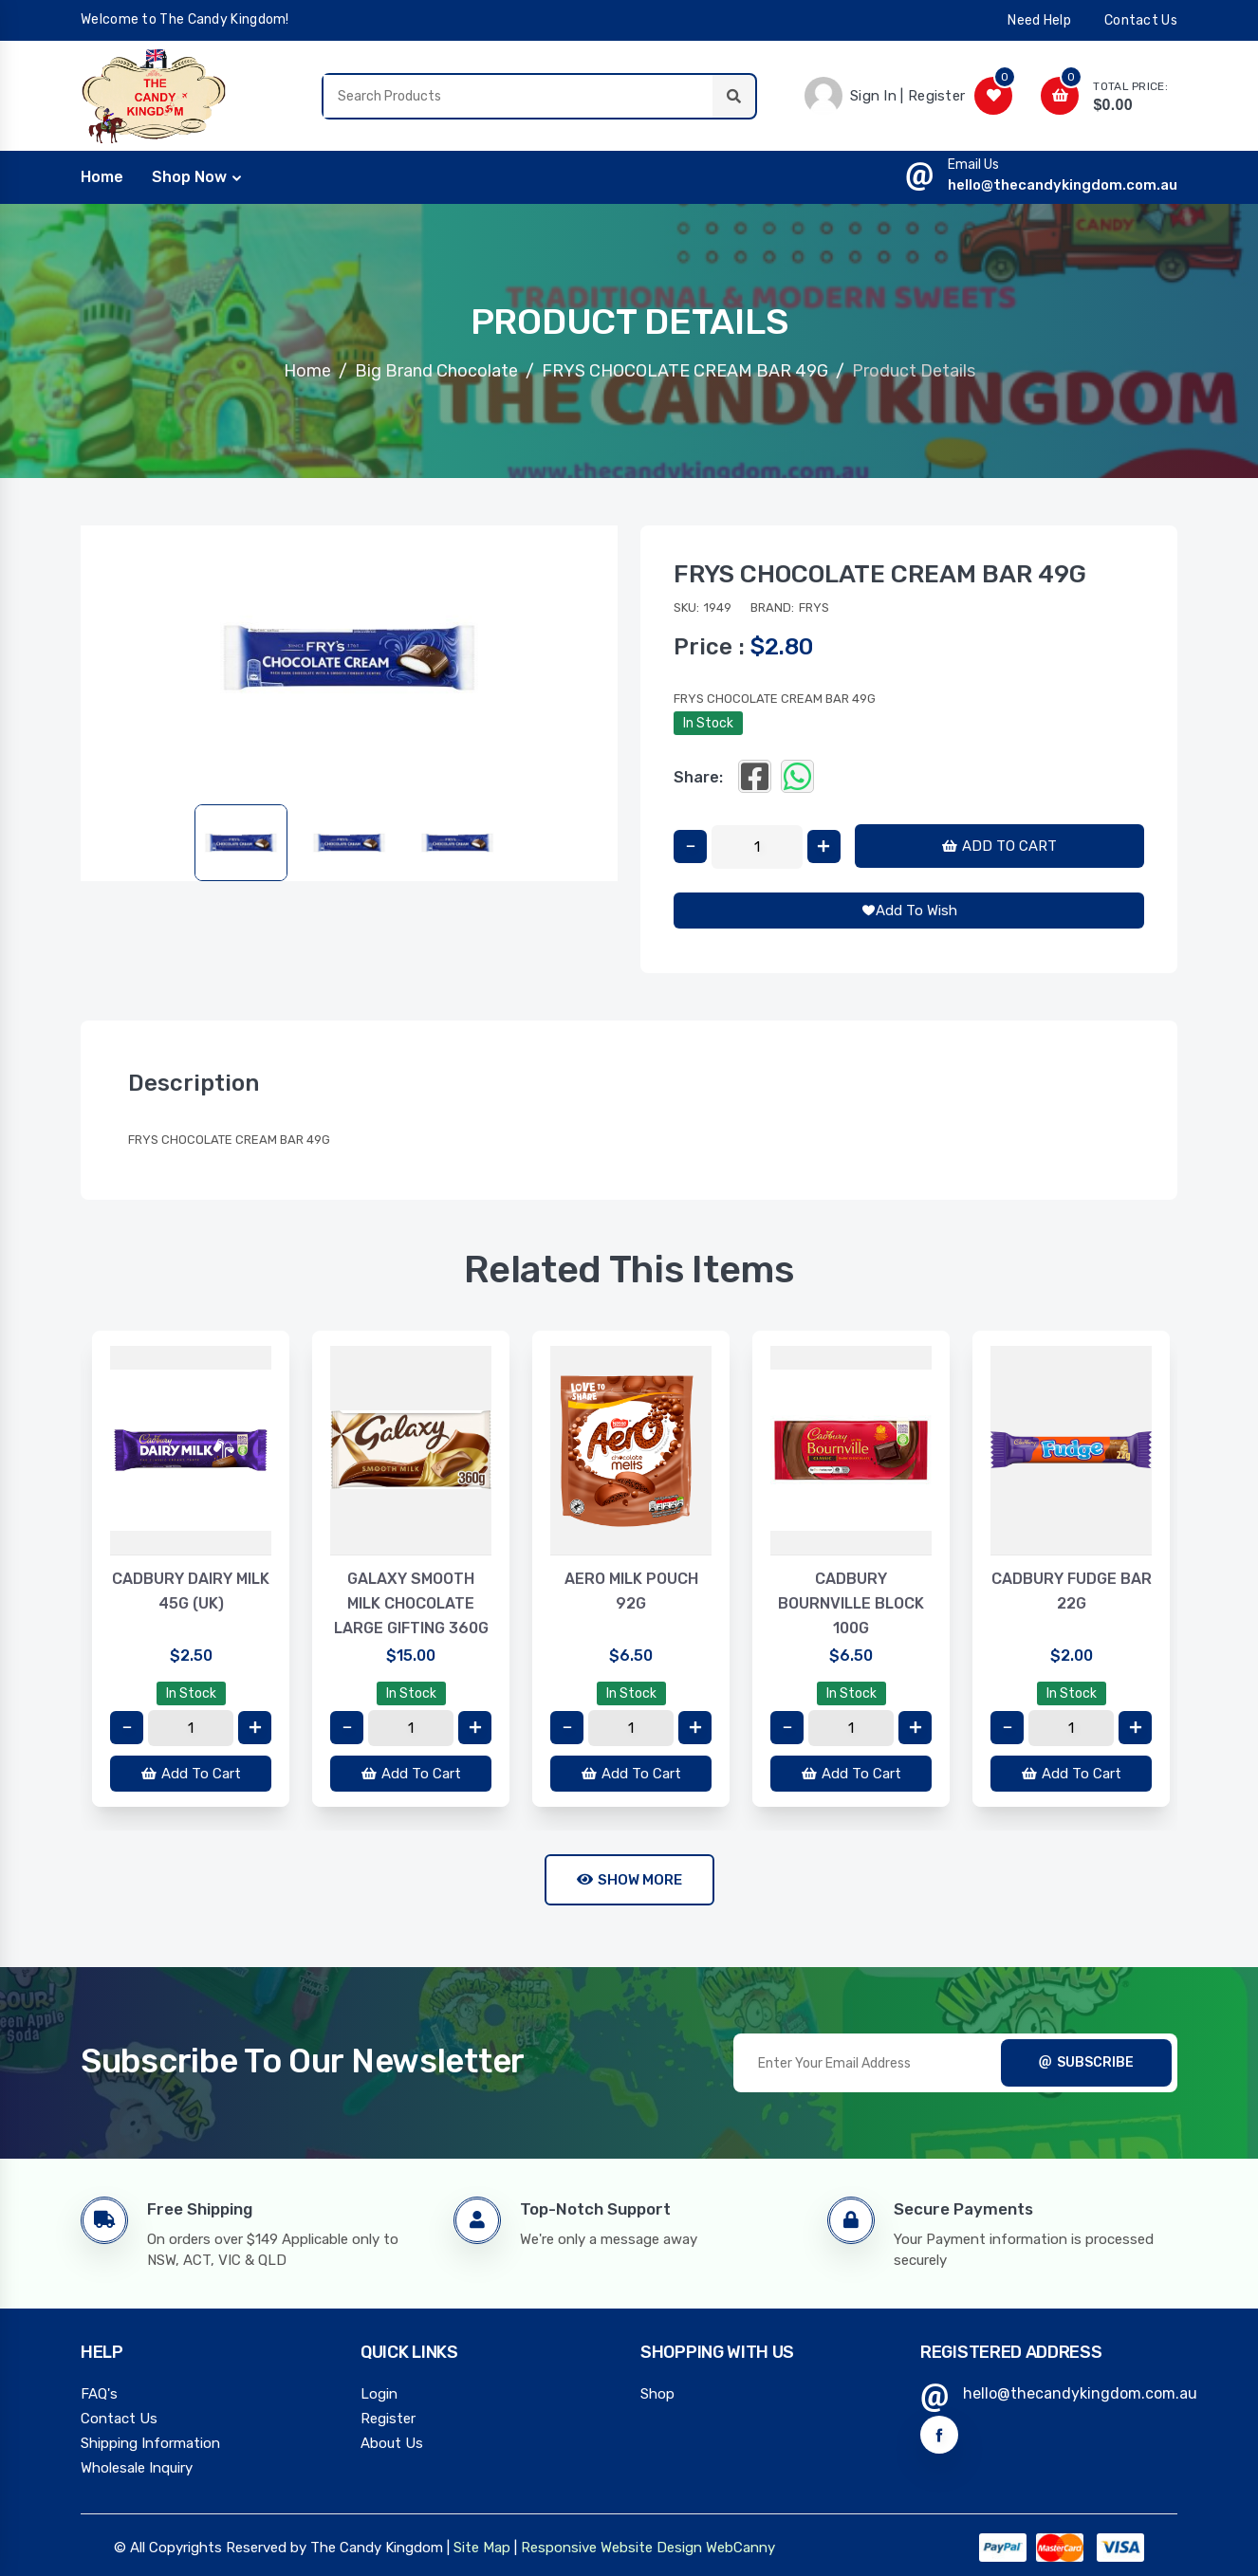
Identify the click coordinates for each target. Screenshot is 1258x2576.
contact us (1140, 20)
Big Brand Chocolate (436, 370)
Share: (698, 777)
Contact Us (119, 2418)
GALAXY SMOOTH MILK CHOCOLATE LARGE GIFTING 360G (411, 1603)
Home (307, 370)
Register (388, 2418)
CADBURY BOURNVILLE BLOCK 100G (851, 1603)
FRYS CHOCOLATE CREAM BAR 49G (685, 370)
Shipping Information (150, 2443)
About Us (392, 2443)
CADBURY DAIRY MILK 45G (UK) (190, 1591)
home (102, 177)
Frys (814, 607)
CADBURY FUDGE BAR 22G (1071, 1591)
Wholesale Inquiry (137, 2467)
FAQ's (99, 2393)
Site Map (481, 2547)
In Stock (708, 723)
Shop (657, 2393)
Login (379, 2393)
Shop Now (189, 177)
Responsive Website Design (611, 2547)
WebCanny (740, 2547)
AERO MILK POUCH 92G (631, 1591)
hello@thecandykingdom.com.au (1062, 184)
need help (1039, 20)
